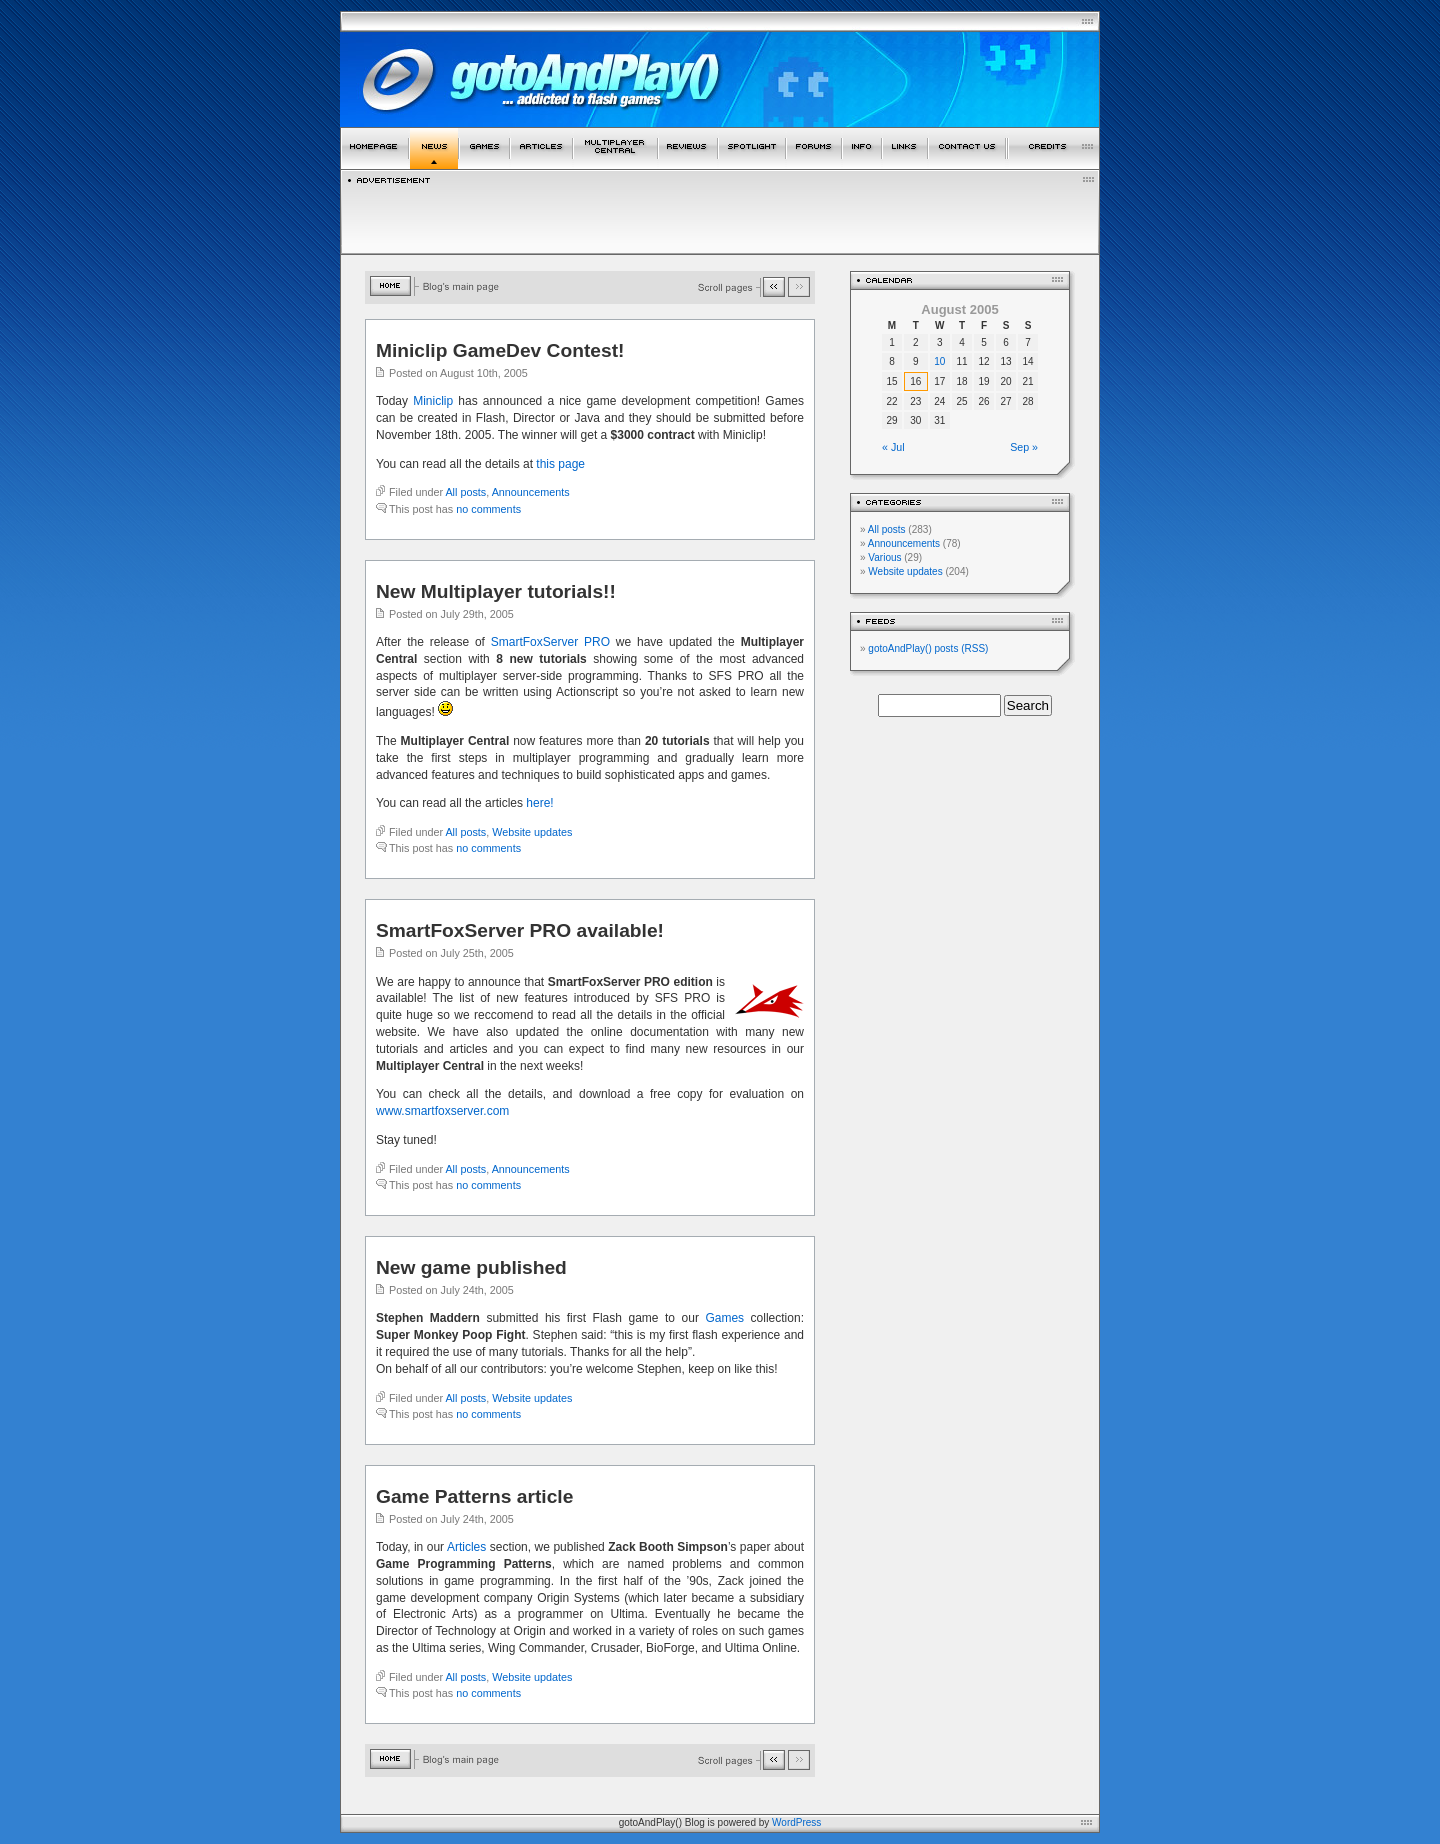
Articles (466, 1547)
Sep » (1024, 447)
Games (724, 1318)
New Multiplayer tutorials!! (496, 591)
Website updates (532, 832)
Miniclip (433, 401)
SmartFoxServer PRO (550, 642)
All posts (465, 492)
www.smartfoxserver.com (442, 1111)
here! (539, 803)
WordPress (796, 1822)
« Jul (893, 447)
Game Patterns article (474, 1496)
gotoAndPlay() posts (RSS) (928, 648)
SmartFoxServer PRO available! (520, 930)
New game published (471, 1267)
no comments (488, 509)
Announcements (531, 492)
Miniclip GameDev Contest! (500, 350)
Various (884, 557)
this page (560, 464)
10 (939, 361)
